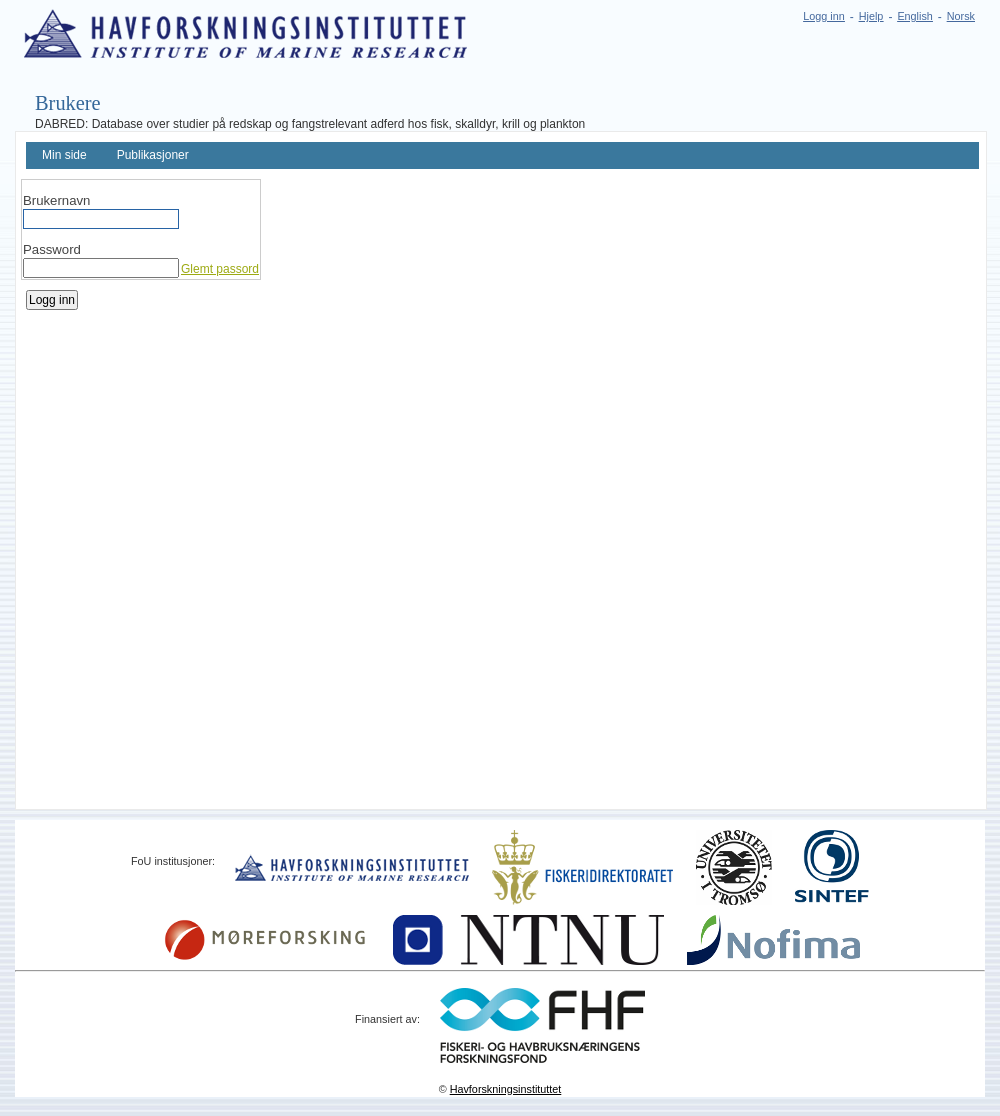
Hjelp (871, 16)
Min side (64, 155)
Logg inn (823, 16)
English (914, 16)
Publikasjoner (153, 155)
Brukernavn (56, 200)
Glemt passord (220, 269)
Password (52, 249)
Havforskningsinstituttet (506, 1089)
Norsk (961, 16)
